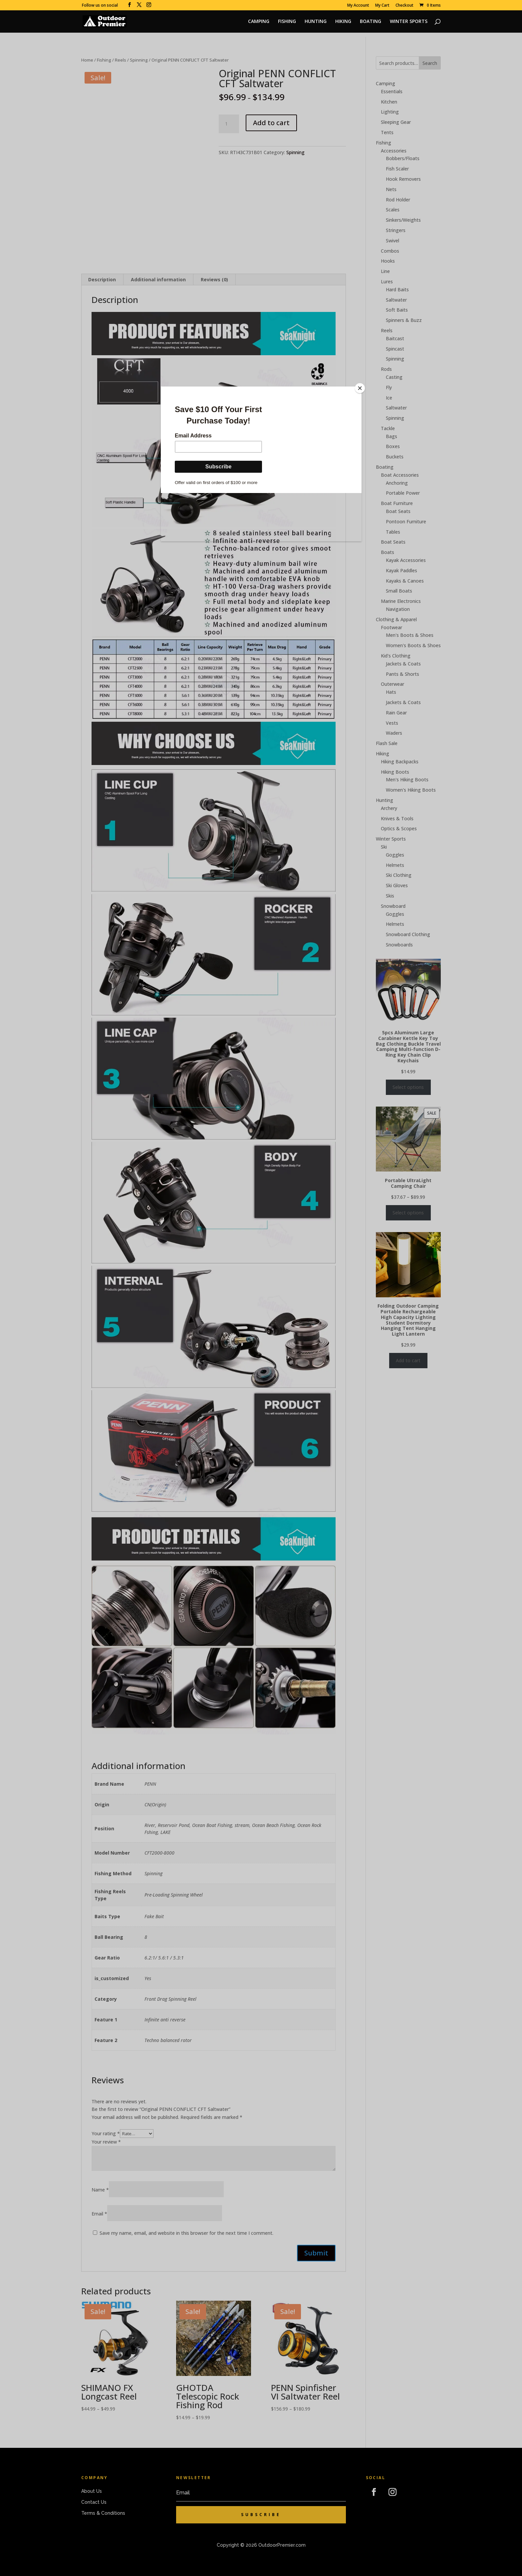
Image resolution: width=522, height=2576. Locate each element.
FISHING (287, 21)
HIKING (343, 21)
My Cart (382, 5)
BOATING (370, 21)
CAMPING (258, 21)
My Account (358, 5)
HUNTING (316, 21)
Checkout (404, 5)
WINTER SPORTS (408, 21)
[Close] (360, 388)
